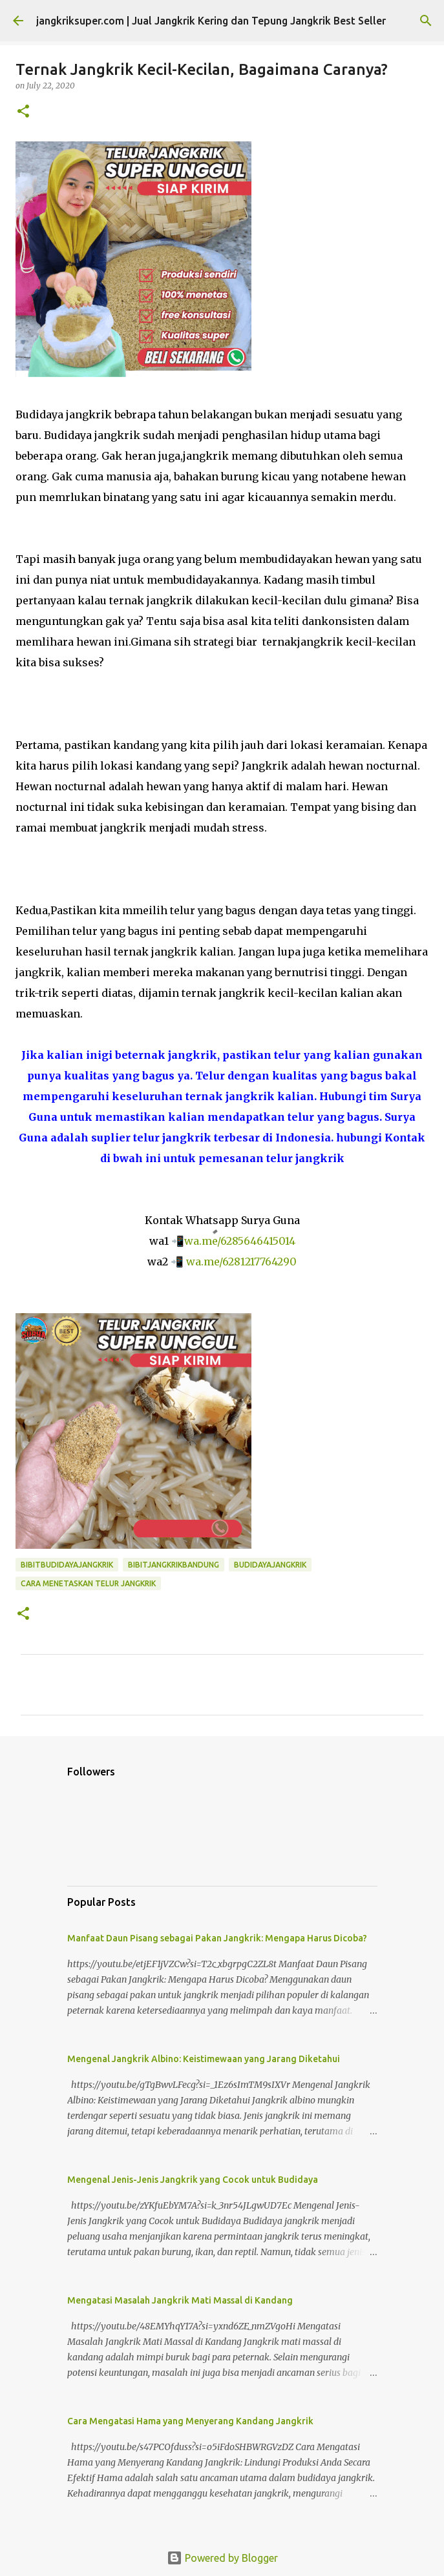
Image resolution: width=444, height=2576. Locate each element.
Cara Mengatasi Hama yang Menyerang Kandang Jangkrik (190, 2421)
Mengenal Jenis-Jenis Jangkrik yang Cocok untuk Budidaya (192, 2179)
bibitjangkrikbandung (173, 1564)
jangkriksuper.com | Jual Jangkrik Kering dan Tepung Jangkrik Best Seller (211, 20)
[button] (23, 112)
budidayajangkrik (270, 1564)
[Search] (426, 20)
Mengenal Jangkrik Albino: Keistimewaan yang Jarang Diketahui (203, 2059)
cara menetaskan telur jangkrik (88, 1583)
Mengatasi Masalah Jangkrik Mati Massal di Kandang (180, 2300)
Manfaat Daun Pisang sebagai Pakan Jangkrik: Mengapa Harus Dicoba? (217, 1938)
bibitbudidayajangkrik (67, 1564)
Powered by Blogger (222, 2558)
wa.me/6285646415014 (239, 1240)
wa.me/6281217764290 (241, 1261)
